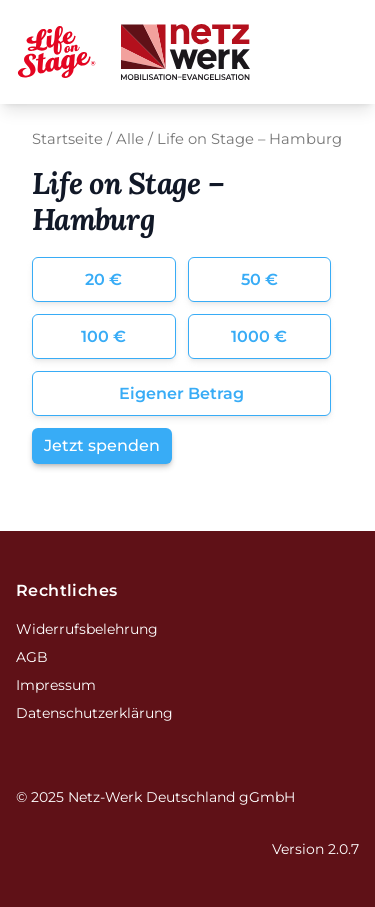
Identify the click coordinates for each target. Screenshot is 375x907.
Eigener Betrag (181, 393)
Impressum (56, 685)
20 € (103, 279)
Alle (130, 139)
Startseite (67, 139)
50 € (259, 279)
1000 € (259, 336)
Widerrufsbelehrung (87, 629)
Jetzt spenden (102, 445)
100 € (103, 336)
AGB (32, 657)
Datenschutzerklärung (94, 713)
